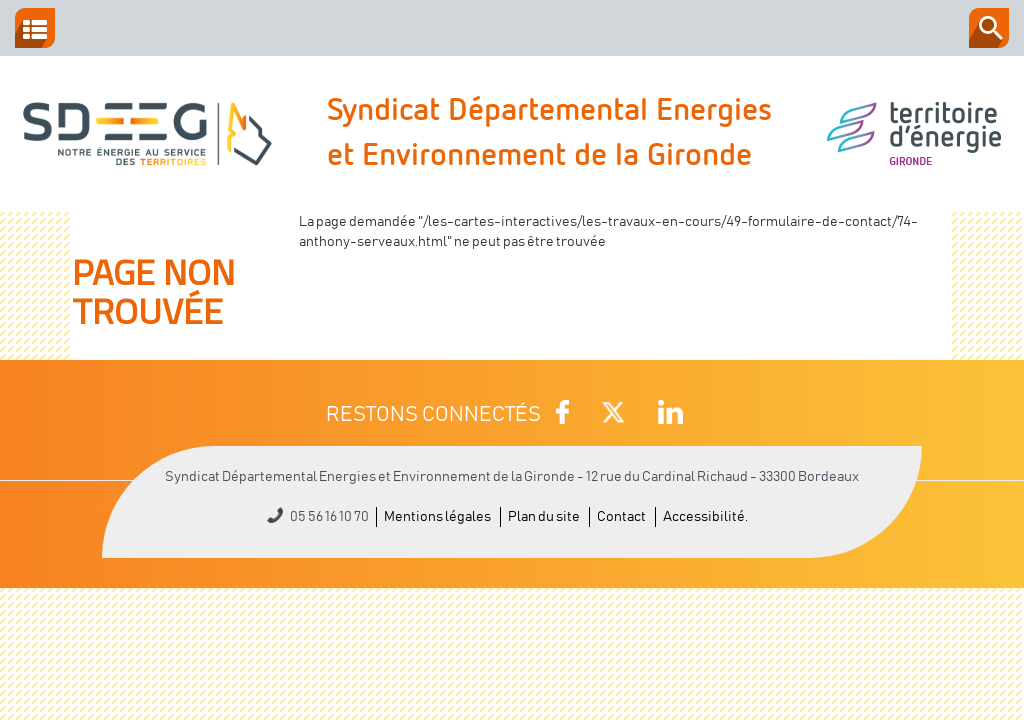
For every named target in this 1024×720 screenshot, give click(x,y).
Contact (621, 517)
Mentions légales (437, 517)
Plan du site (544, 517)
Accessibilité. (705, 517)
